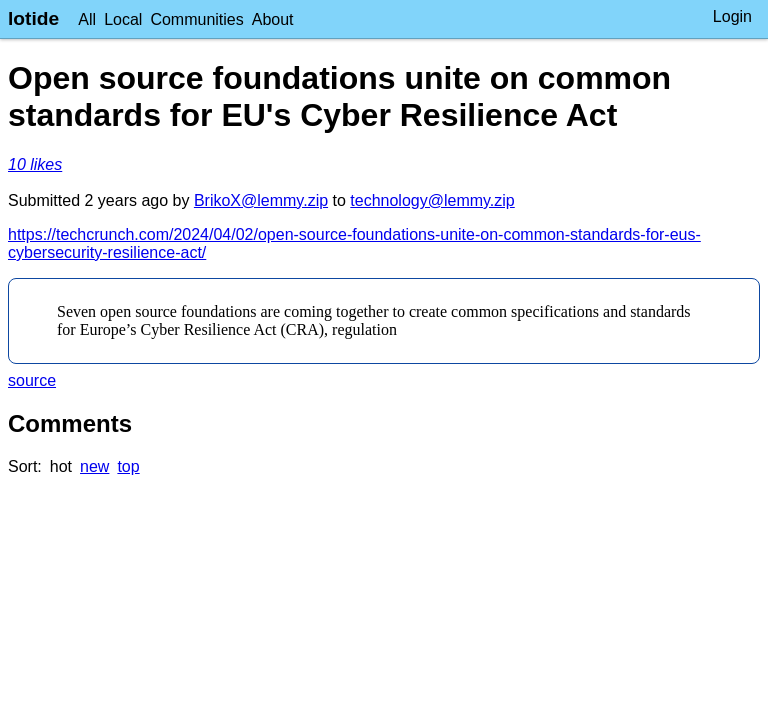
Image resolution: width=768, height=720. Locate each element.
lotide (33, 18)
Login (732, 16)
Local (123, 19)
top (128, 466)
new (94, 466)
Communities (196, 19)
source (32, 380)
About (273, 19)
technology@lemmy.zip (432, 200)
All (87, 19)
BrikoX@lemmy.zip (261, 200)
